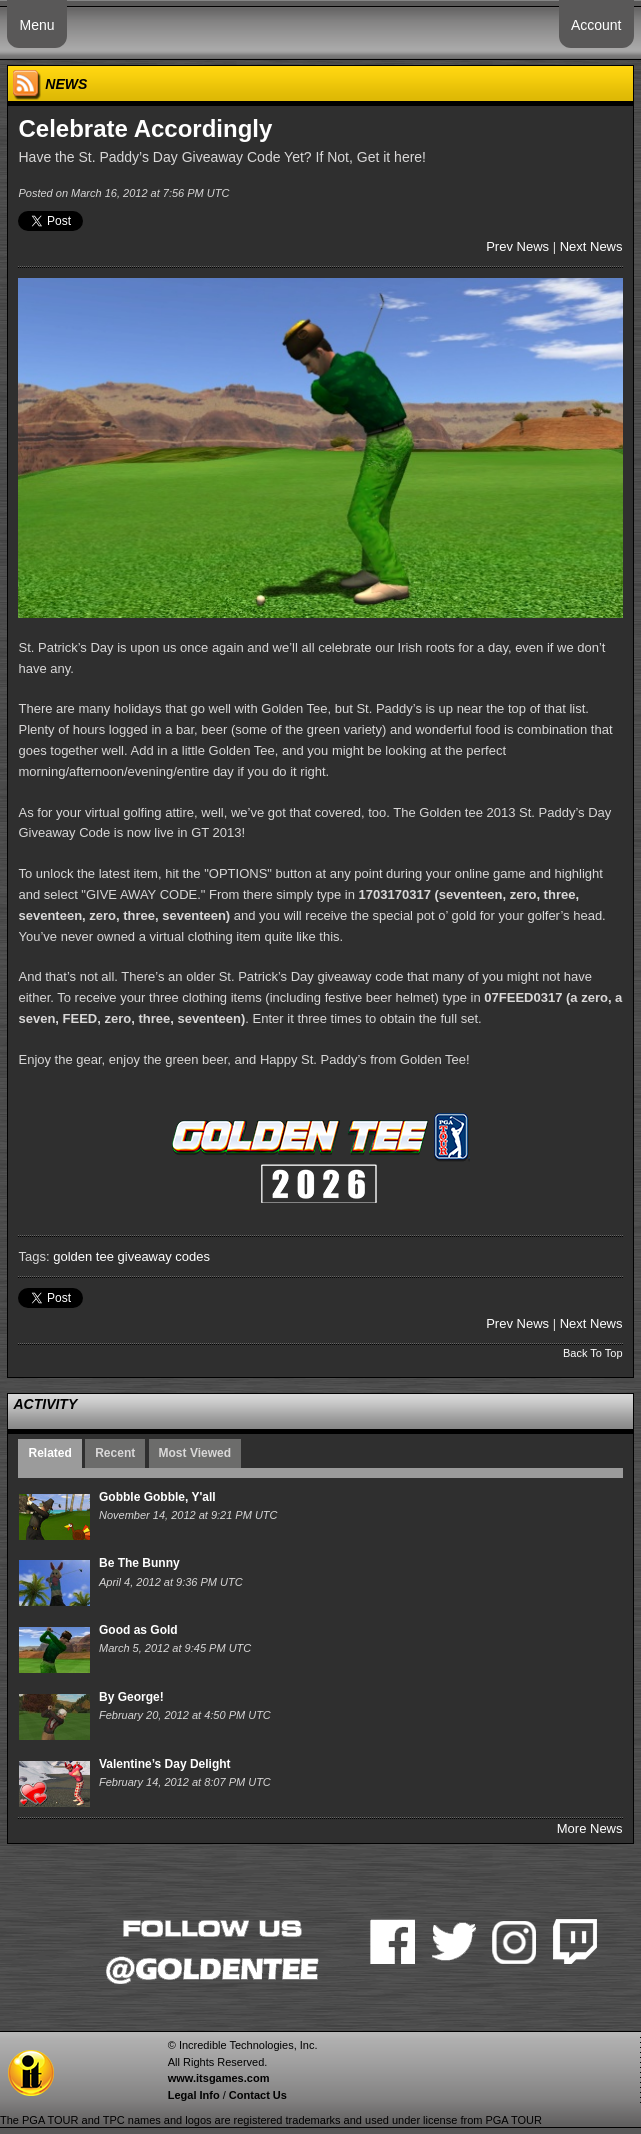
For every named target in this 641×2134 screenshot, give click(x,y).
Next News (591, 246)
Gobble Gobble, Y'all (157, 1497)
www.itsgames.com (219, 2078)
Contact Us (258, 2095)
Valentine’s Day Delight (165, 1764)
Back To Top (593, 1353)
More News (590, 1828)
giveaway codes (164, 1256)
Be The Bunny (139, 1563)
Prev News (517, 246)
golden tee (83, 1256)
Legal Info (194, 2095)
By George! (131, 1697)
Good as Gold (138, 1630)
